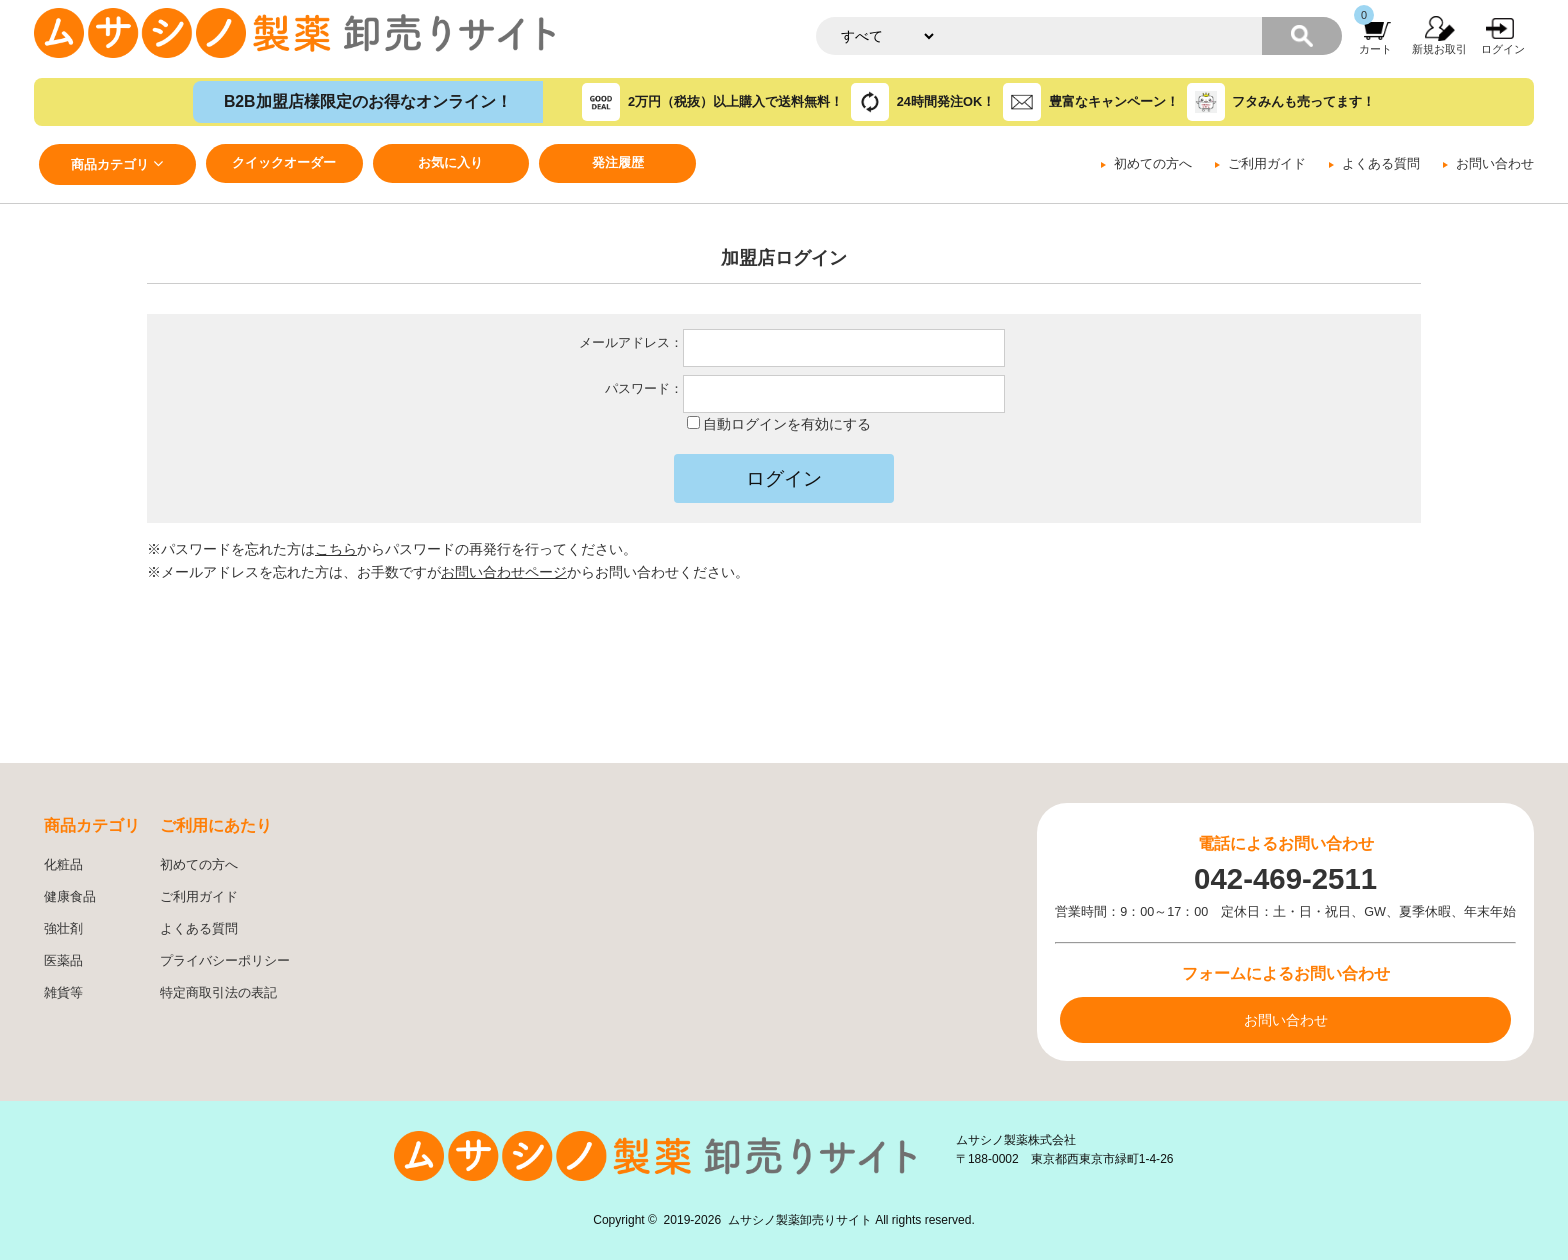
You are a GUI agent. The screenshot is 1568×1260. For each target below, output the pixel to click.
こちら (336, 549)
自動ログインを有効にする (787, 424)
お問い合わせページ (504, 572)
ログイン (1503, 49)
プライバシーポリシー (225, 961)
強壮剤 (63, 929)
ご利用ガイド (1267, 164)
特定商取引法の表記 (218, 993)
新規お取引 (1439, 49)
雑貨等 (63, 993)
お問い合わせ (1495, 164)
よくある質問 (1381, 164)
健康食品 (70, 897)
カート (1375, 49)
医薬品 (63, 961)
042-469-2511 (1285, 878)
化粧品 (63, 865)
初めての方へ (1153, 164)
